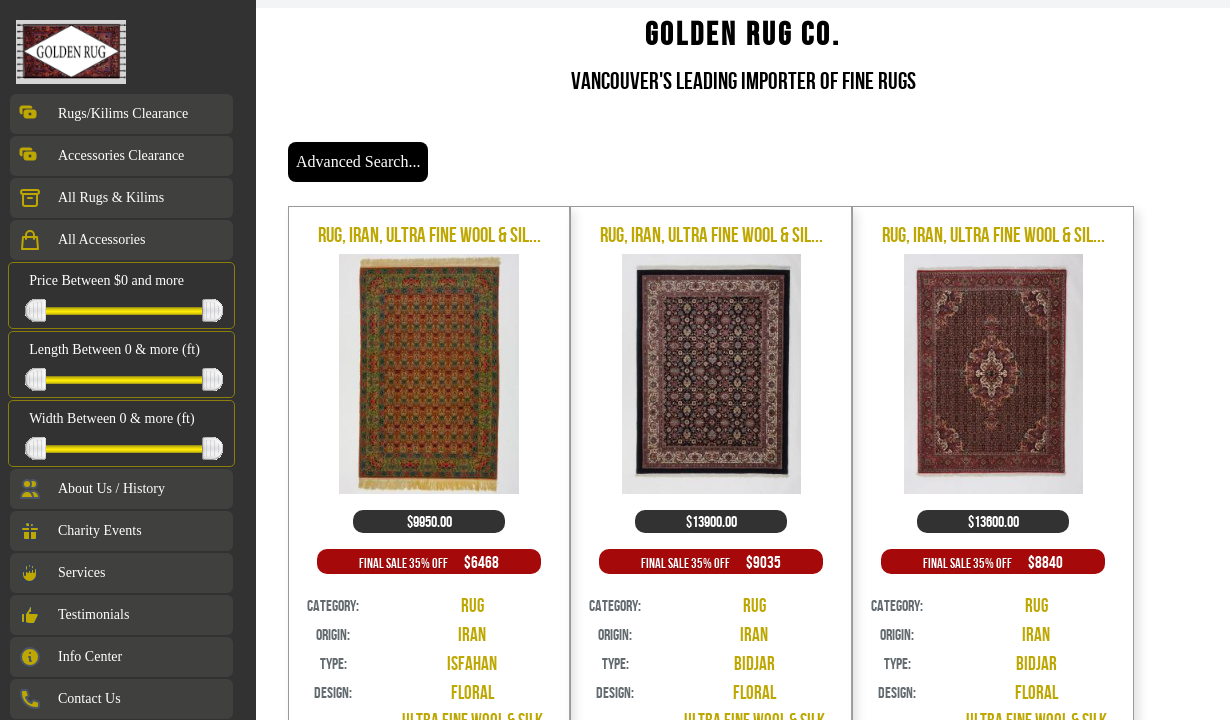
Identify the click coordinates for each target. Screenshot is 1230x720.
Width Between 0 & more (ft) (111, 418)
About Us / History (91, 489)
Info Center (70, 657)
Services (61, 573)
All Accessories (81, 240)
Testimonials (73, 615)
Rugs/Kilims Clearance (103, 114)
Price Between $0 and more (106, 280)
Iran (472, 634)
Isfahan (472, 663)
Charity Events (80, 531)
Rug (472, 605)
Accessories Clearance (101, 156)
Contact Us (69, 699)
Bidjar (754, 663)
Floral (472, 692)
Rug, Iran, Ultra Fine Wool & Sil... (429, 234)
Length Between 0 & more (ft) (114, 349)
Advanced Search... (358, 161)
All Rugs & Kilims (91, 198)
